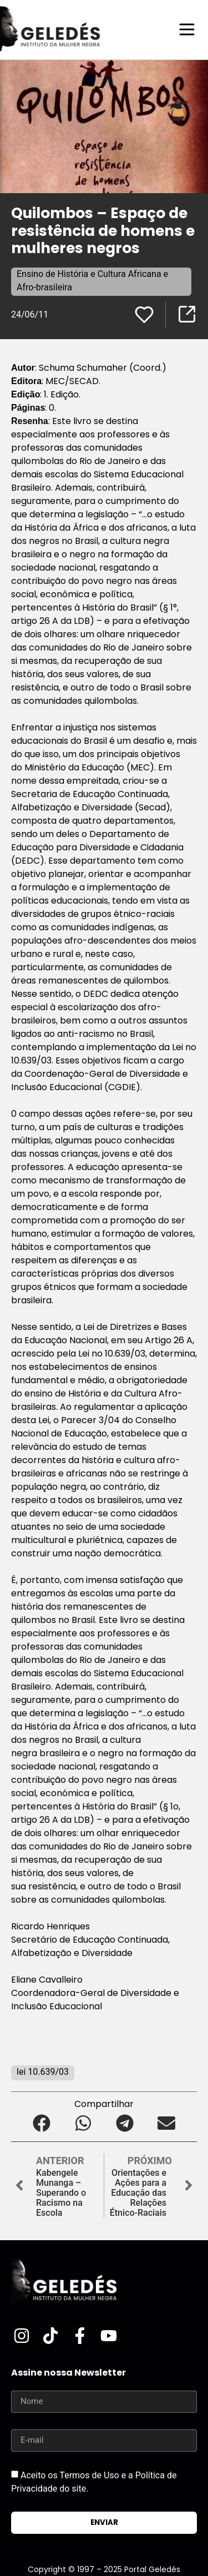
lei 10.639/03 (43, 2071)
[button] (42, 2123)
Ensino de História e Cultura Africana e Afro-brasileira (92, 281)
